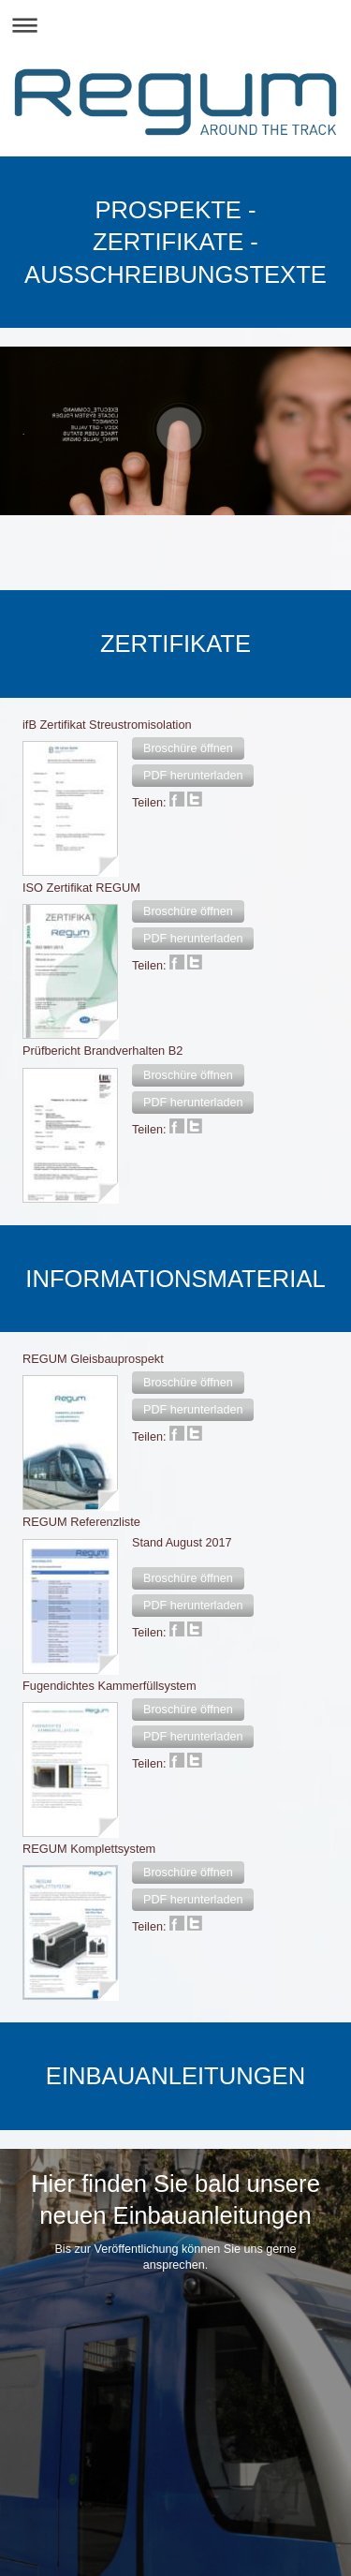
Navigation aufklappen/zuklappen (175, 25)
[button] (188, 748)
